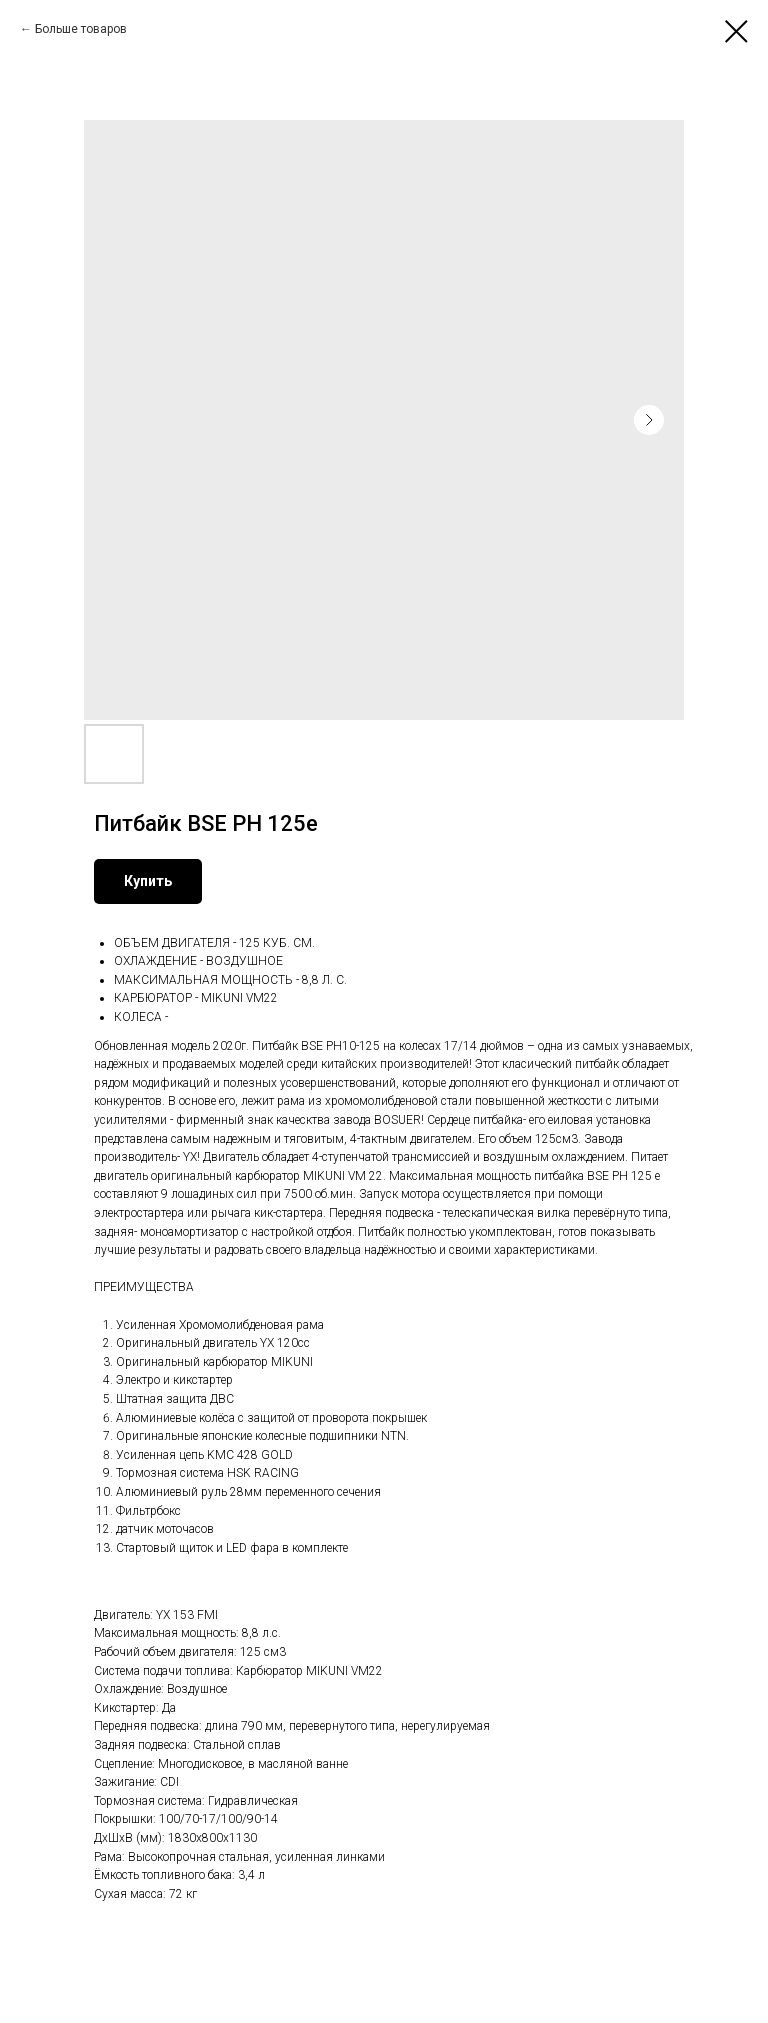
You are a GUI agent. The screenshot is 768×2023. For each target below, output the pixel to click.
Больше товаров (81, 29)
